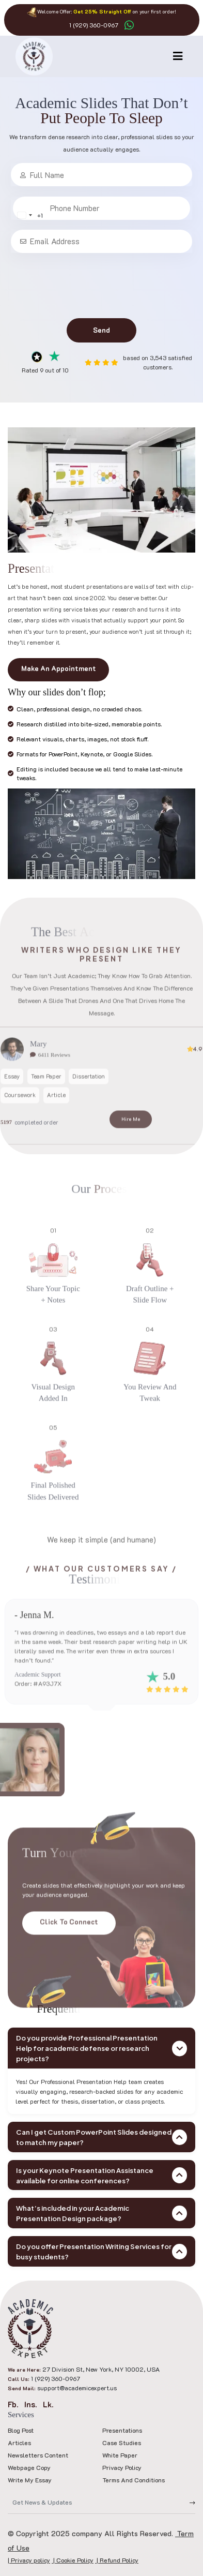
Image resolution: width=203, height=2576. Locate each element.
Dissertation (88, 1105)
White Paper (119, 2455)
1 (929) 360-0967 (93, 25)
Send (101, 329)
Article (56, 1124)
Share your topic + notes (53, 1324)
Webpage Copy (29, 2467)
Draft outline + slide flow (150, 1324)
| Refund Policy (116, 2560)
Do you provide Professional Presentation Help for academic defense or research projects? (101, 2048)
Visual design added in (53, 1422)
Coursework (20, 1124)
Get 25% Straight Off (102, 11)
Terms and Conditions (133, 2480)
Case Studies (121, 2442)
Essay (12, 1105)
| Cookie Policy (72, 2560)
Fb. (13, 2404)
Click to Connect (69, 1950)
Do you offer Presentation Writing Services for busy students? (101, 2251)
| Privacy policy (29, 2560)
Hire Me (130, 1148)
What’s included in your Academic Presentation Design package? (101, 2213)
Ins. (30, 2404)
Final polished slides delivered (53, 1521)
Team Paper (46, 1105)
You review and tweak (150, 1422)
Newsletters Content (38, 2455)
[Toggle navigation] (178, 56)
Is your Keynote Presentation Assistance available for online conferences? (101, 2175)
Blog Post (21, 2430)
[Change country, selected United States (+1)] (48, 215)
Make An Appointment (58, 668)
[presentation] (101, 285)
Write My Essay (30, 2480)
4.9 (194, 1078)
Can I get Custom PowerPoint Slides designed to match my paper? (101, 2137)
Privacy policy (122, 2467)
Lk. (48, 2404)
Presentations (122, 2430)
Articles (19, 2442)
